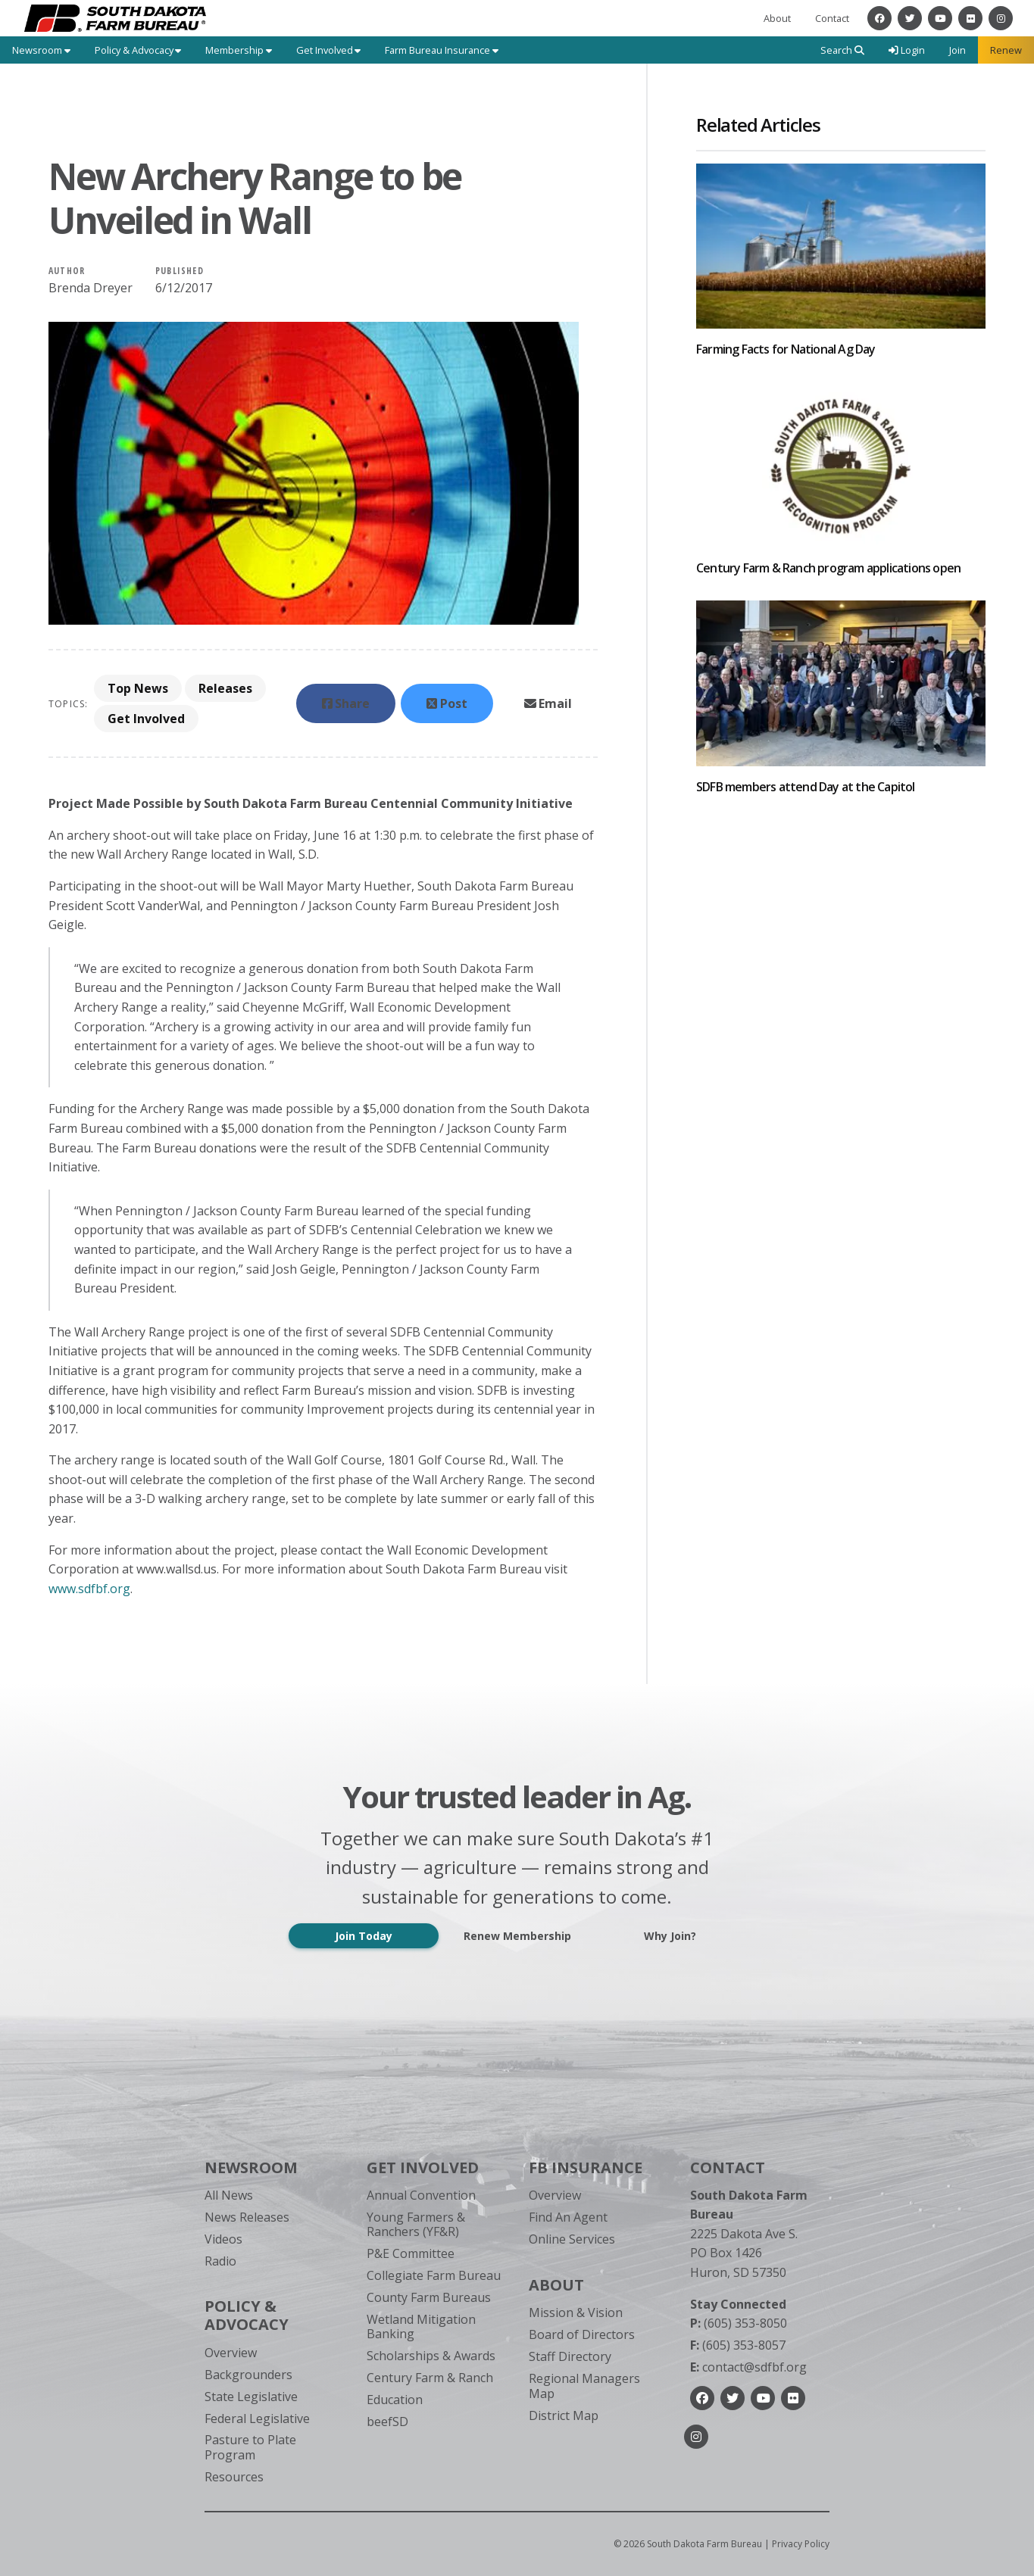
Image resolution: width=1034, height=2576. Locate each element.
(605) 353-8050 (738, 2323)
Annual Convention (421, 2195)
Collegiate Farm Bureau (434, 2275)
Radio (220, 2261)
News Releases (247, 2217)
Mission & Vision (576, 2312)
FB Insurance (585, 2167)
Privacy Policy (800, 2543)
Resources (234, 2476)
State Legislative (251, 2396)
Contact (832, 18)
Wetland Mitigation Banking (421, 2326)
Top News (138, 688)
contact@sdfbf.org (748, 2367)
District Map (563, 2415)
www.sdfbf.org (89, 1588)
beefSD (387, 2421)
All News (229, 2195)
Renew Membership (517, 1936)
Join (957, 50)
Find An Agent (568, 2217)
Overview (231, 2352)
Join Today (363, 1936)
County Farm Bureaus (429, 2297)
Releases (225, 688)
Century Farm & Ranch (430, 2377)
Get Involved (146, 718)
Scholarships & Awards (431, 2355)
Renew (1006, 50)
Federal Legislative (257, 2418)
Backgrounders (248, 2374)
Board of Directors (582, 2334)
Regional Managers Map (584, 2385)
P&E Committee (411, 2253)
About (777, 18)
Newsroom (251, 2167)
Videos (223, 2239)
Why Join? (670, 1936)
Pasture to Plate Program (250, 2446)
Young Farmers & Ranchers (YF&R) (416, 2224)
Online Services (572, 2239)
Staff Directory (570, 2356)
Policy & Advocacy (247, 2315)
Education (395, 2399)
